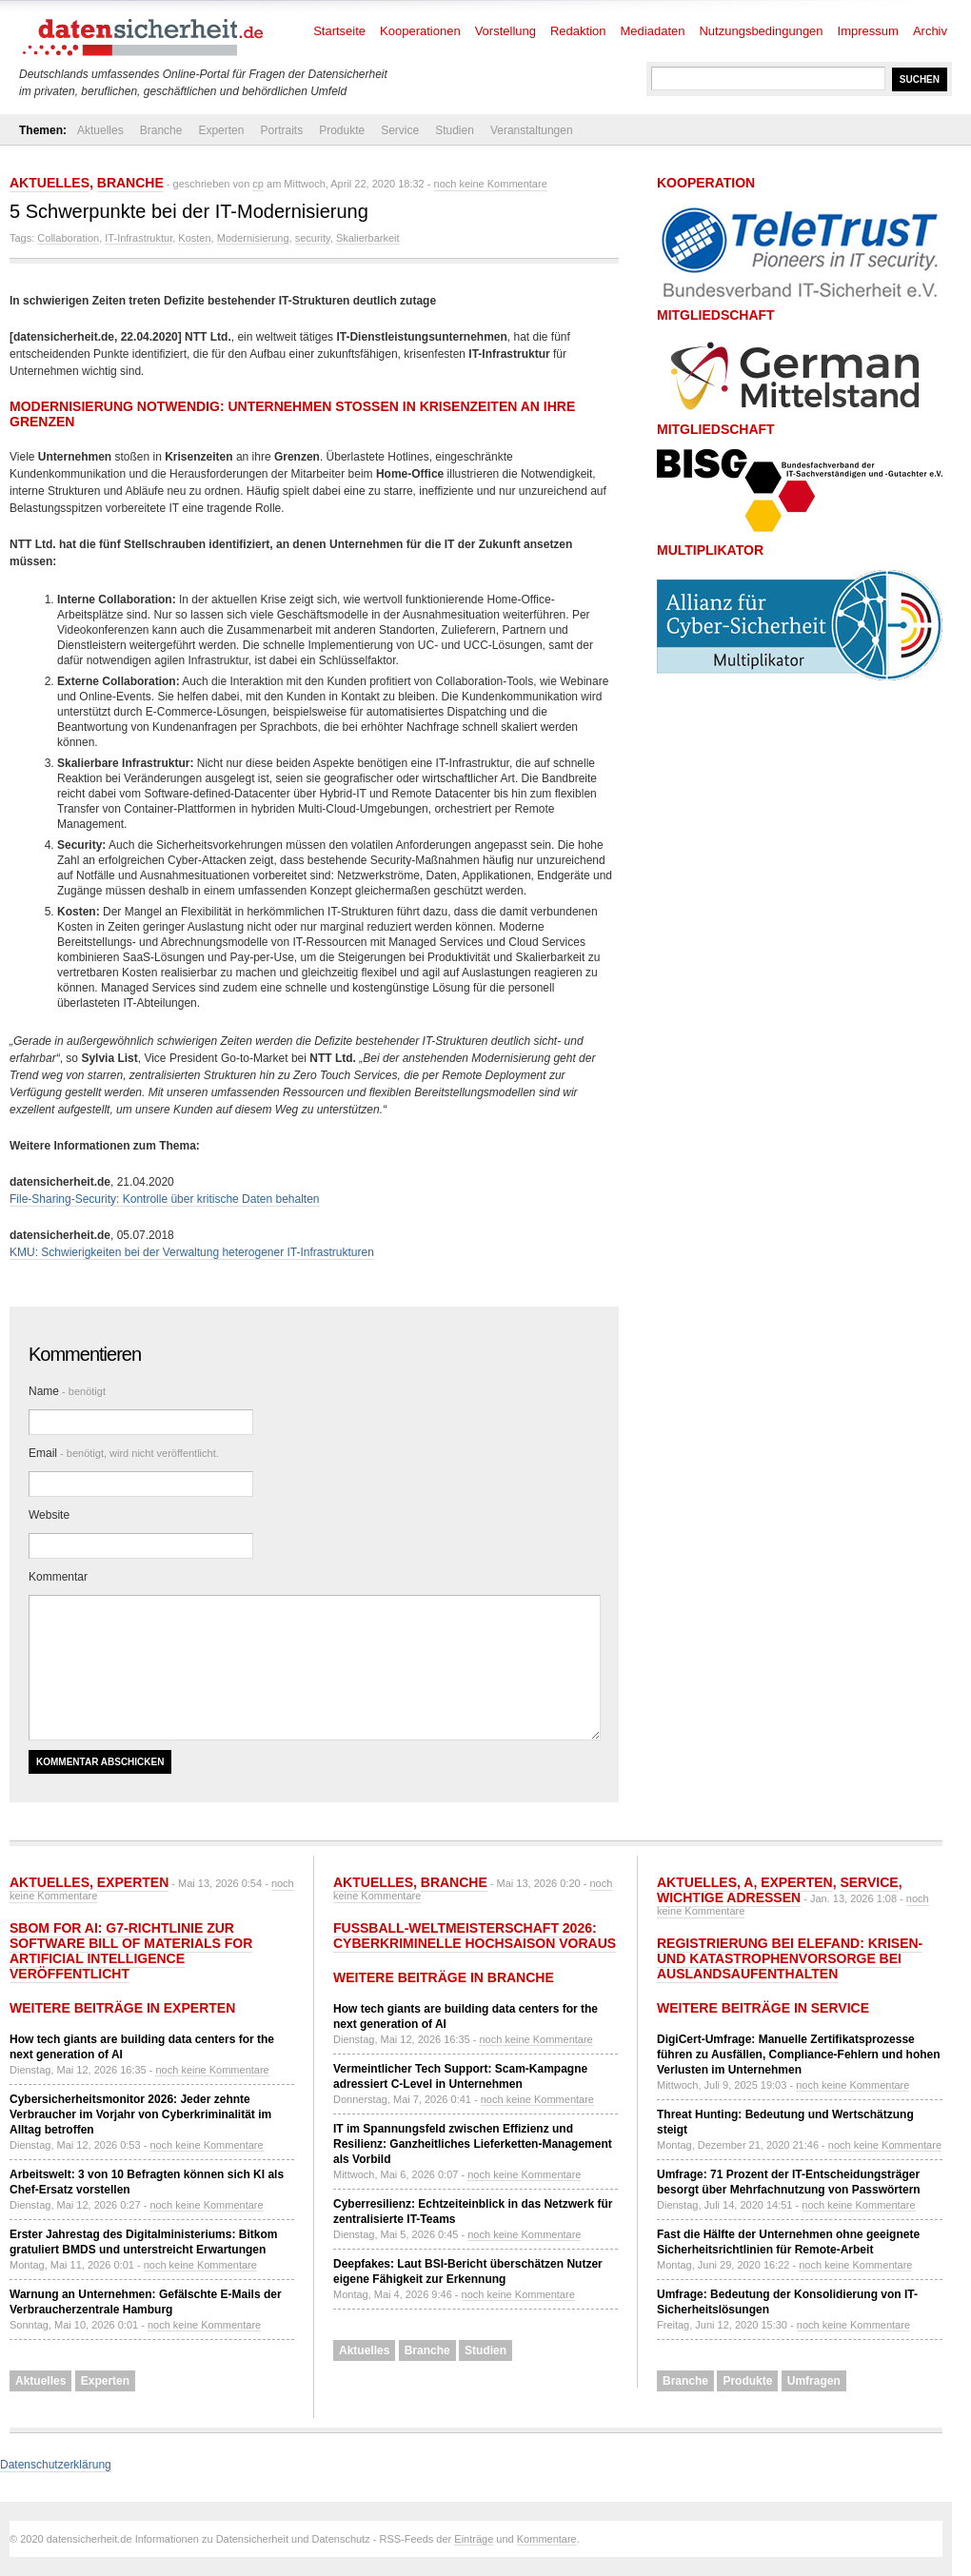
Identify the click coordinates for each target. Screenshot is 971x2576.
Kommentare (547, 2539)
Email (124, 1453)
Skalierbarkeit (368, 238)
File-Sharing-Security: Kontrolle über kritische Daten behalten (165, 1199)
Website (49, 1515)
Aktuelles (100, 130)
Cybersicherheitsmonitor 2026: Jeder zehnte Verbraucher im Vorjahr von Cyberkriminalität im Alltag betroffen (140, 2114)
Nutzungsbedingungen (760, 31)
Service (400, 130)
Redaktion (578, 31)
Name (67, 1391)
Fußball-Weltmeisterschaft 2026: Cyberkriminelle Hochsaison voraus (474, 1935)
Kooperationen (420, 31)
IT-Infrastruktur (138, 238)
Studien (454, 130)
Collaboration (68, 238)
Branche (161, 130)
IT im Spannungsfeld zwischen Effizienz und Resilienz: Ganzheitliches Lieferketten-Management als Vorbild (472, 2144)
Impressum (868, 31)
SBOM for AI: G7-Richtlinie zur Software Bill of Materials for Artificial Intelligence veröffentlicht (131, 1950)
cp (258, 183)
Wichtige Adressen (729, 1897)
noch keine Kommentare (490, 183)
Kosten (194, 238)
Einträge (473, 2539)
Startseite (339, 31)
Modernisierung (253, 238)
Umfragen (814, 2381)
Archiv (930, 31)
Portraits (281, 130)
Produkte (342, 130)
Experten (221, 130)
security (312, 238)
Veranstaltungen (531, 130)
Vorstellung (505, 31)
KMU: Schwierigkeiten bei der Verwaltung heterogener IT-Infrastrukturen (192, 1252)
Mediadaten (653, 31)
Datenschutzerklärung (55, 2464)
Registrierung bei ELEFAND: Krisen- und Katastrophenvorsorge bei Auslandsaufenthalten (789, 1958)
